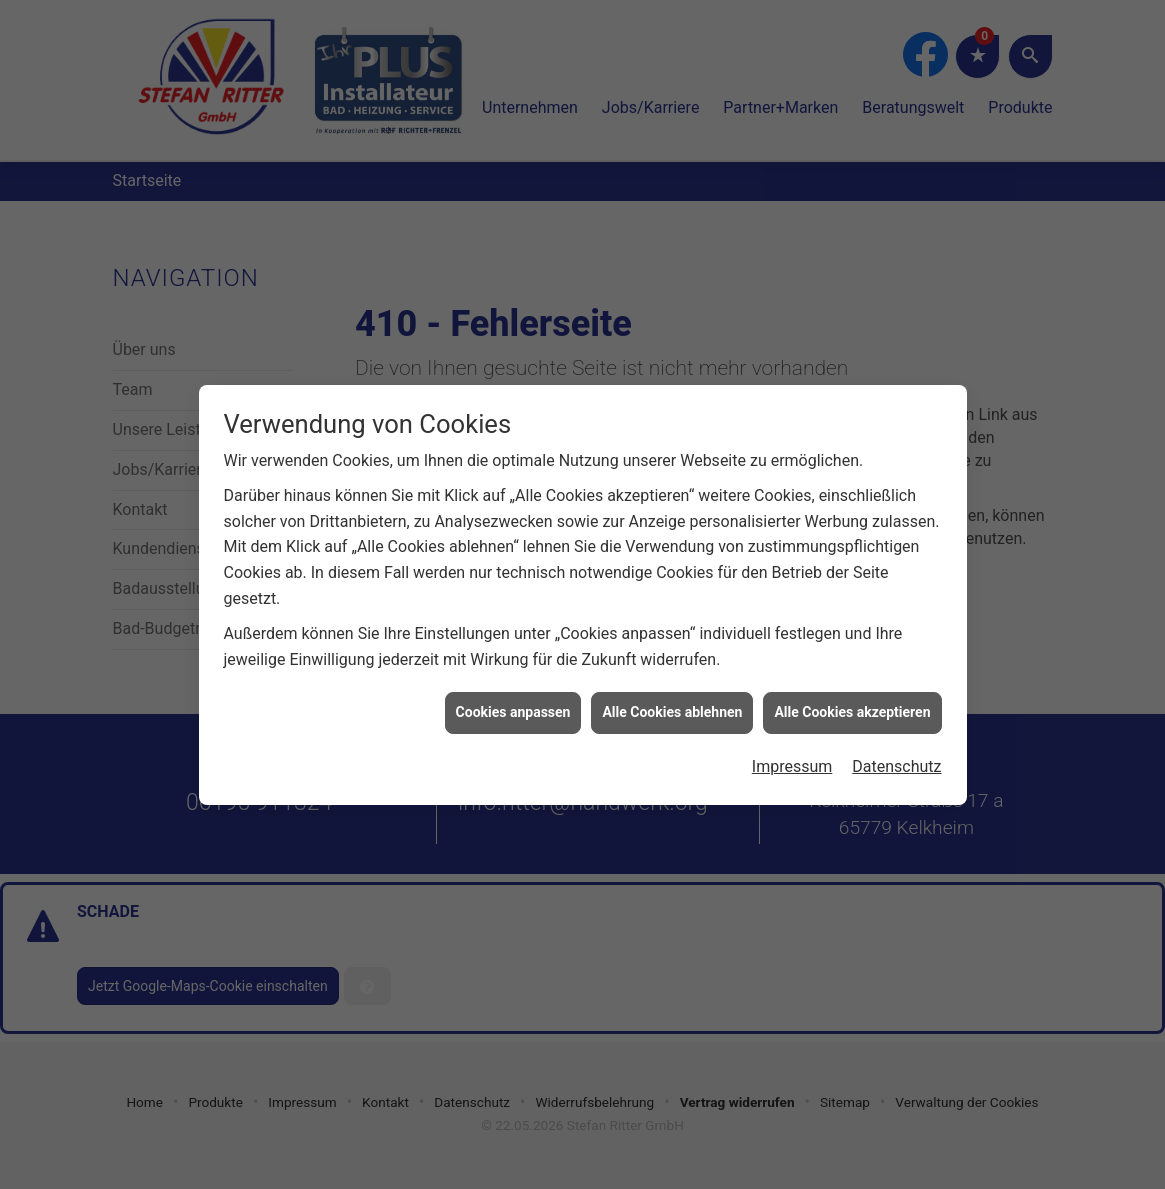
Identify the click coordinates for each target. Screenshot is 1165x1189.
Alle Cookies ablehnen (672, 703)
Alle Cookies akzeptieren (852, 703)
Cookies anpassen (513, 703)
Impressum (792, 757)
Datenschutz (896, 757)
